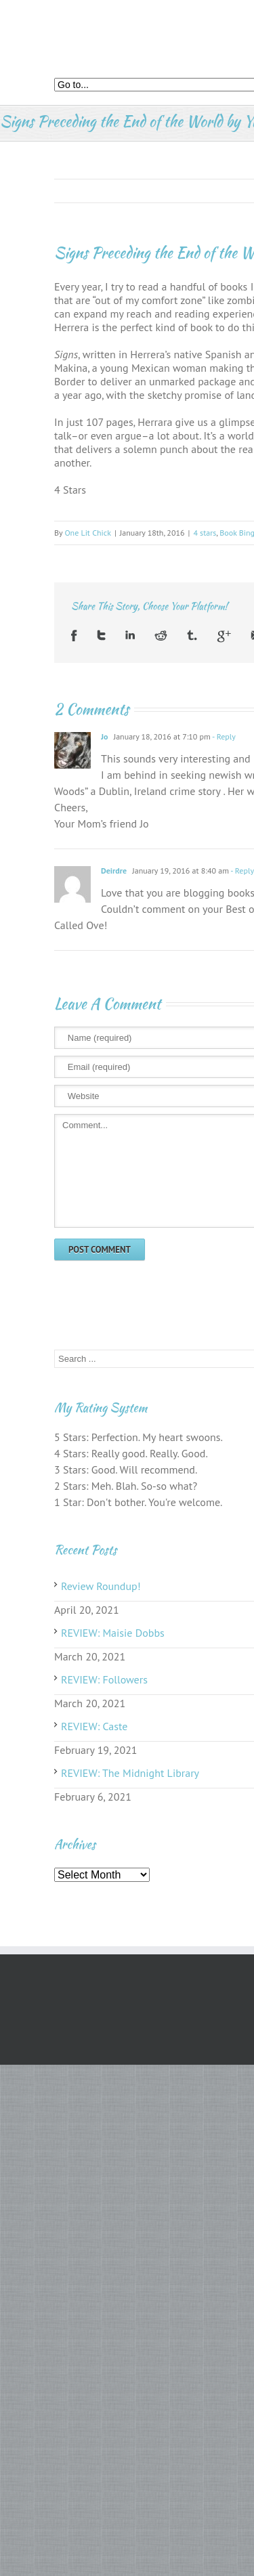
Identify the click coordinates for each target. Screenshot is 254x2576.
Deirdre (114, 870)
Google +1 (224, 636)
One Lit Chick (87, 533)
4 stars (204, 533)
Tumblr (192, 636)
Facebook (74, 636)
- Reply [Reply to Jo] (223, 736)
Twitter (101, 636)
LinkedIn (130, 636)
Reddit (160, 636)
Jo (104, 736)
